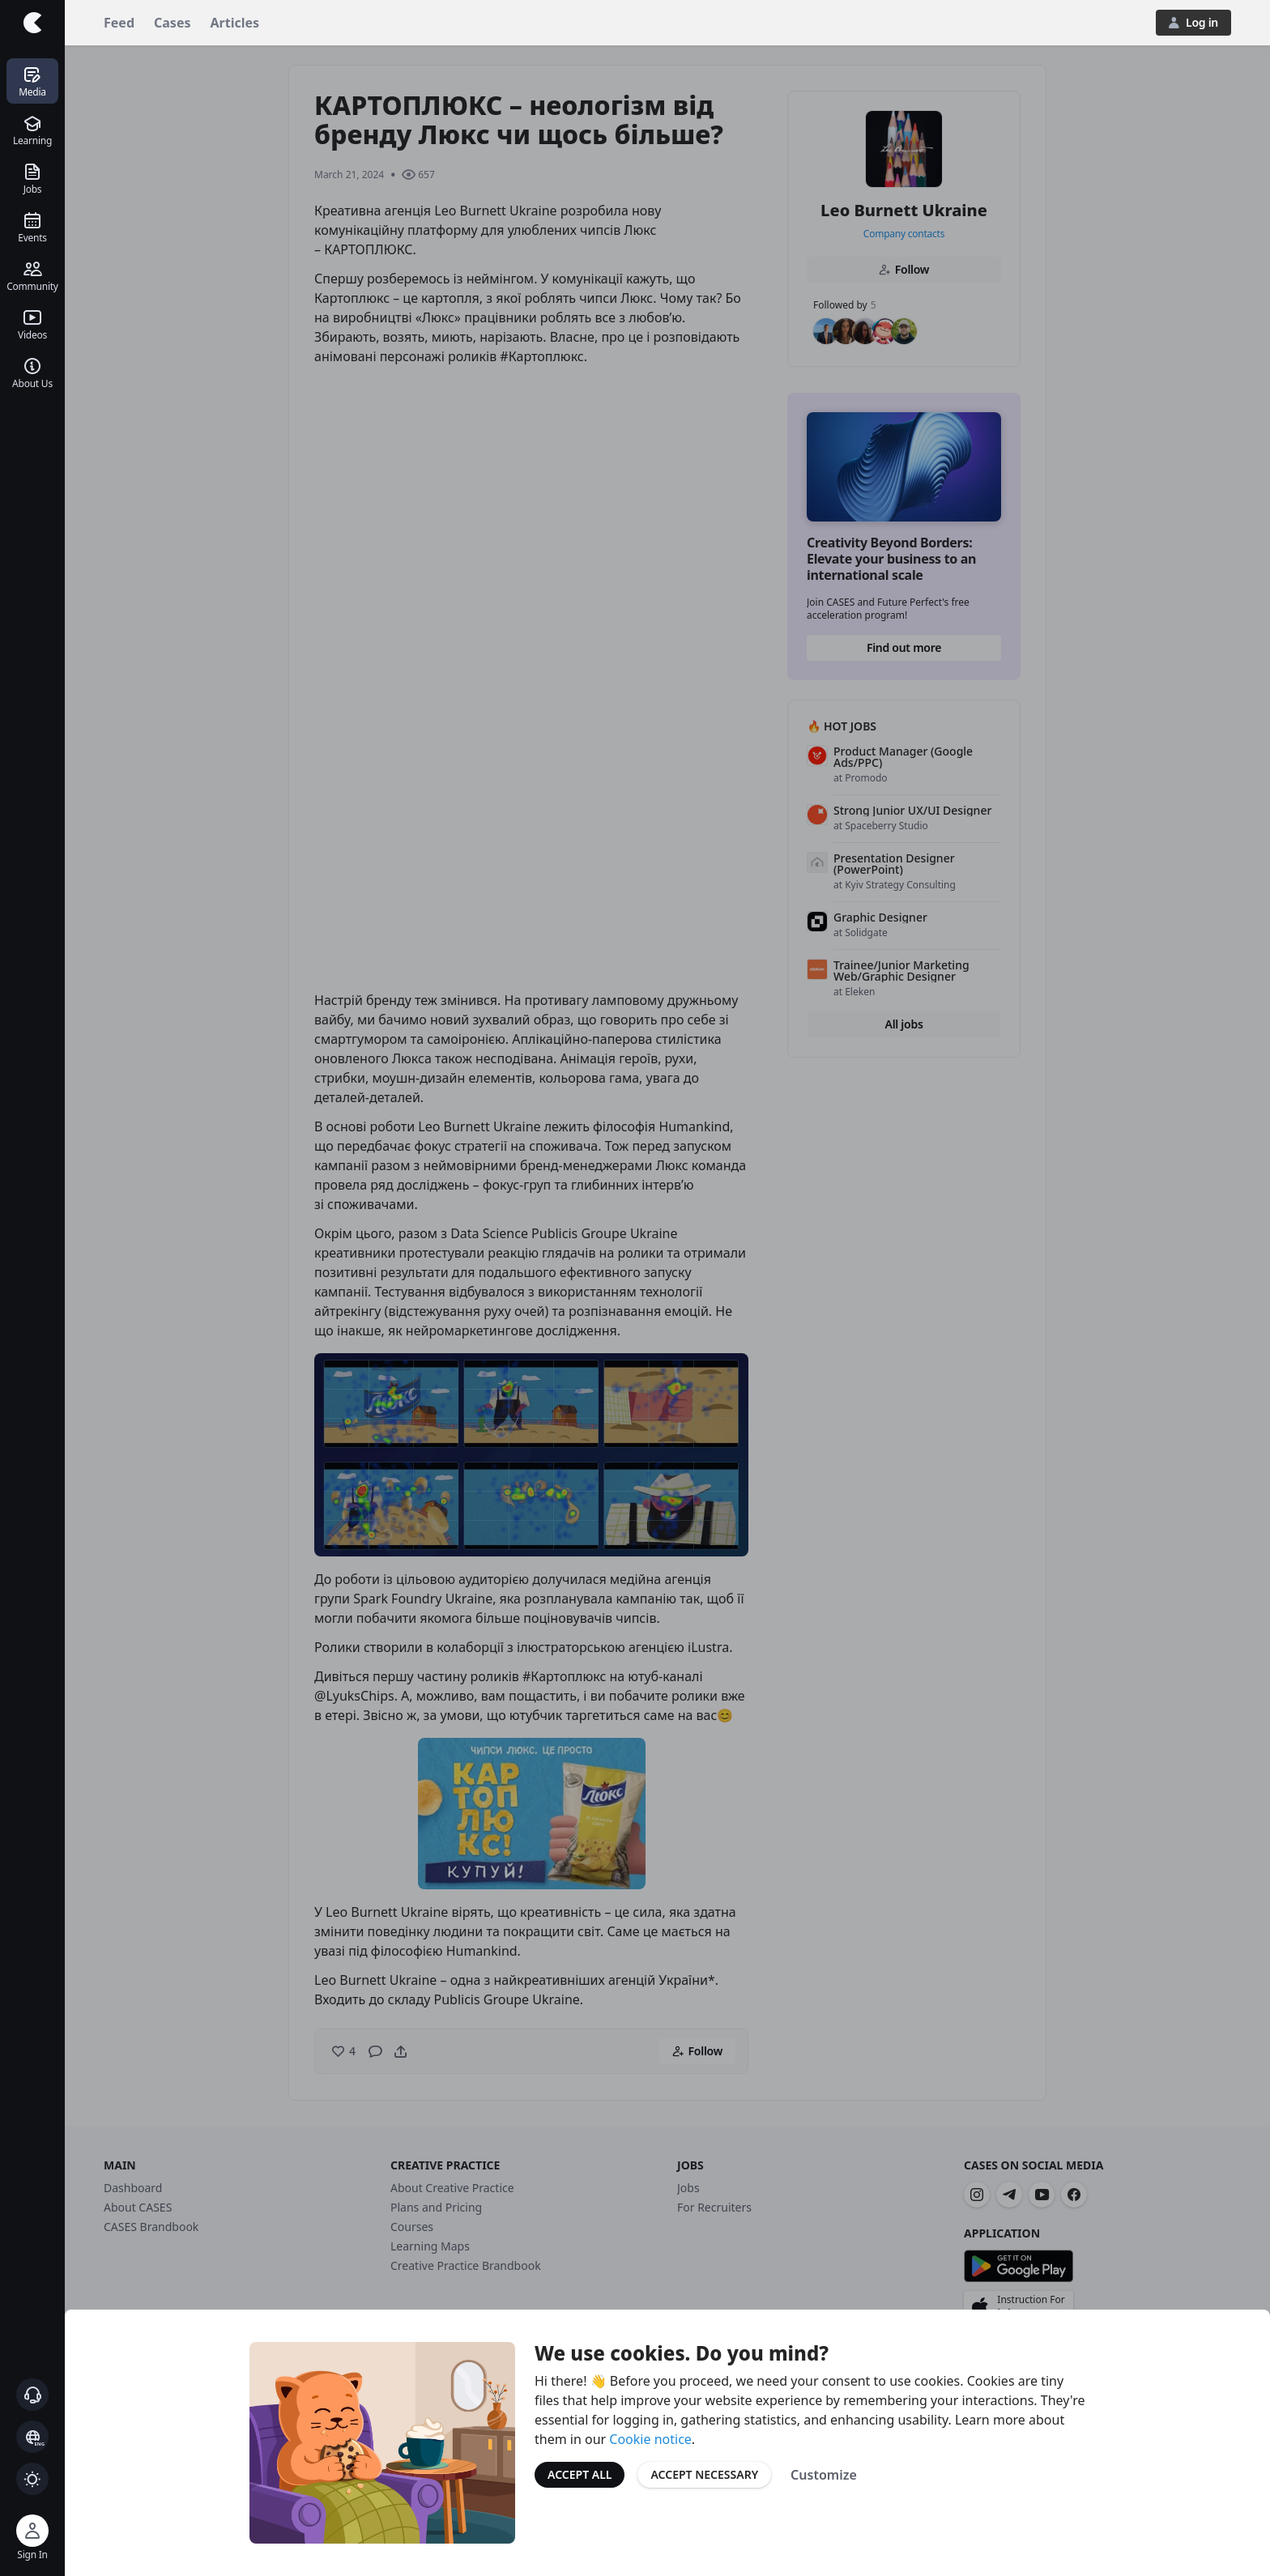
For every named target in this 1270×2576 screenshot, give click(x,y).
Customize (824, 2475)
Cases (172, 23)
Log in (1193, 22)
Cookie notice (650, 2439)
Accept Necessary (704, 2474)
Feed (119, 23)
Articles (235, 23)
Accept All (580, 2474)
